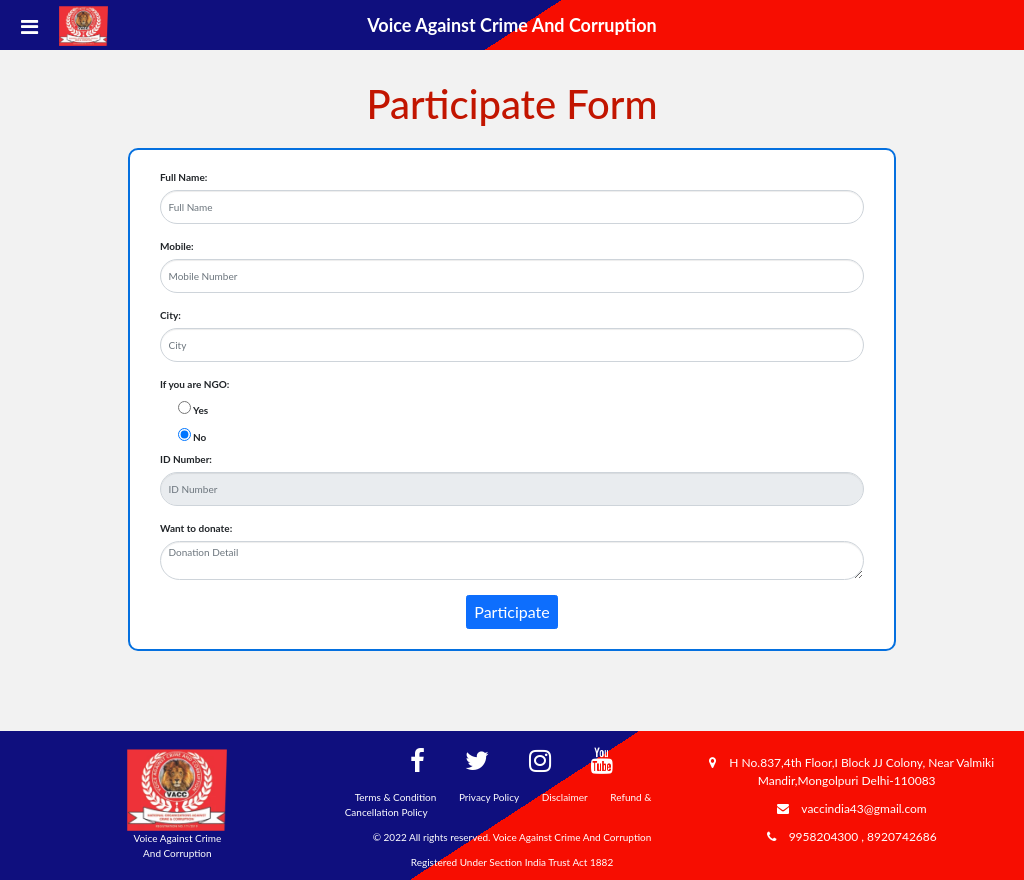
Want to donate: (196, 528)
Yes (200, 410)
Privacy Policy (489, 797)
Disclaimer (565, 797)
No (199, 437)
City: (170, 315)
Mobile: (177, 246)
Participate (511, 611)
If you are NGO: (194, 384)
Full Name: (183, 177)
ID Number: (186, 459)
